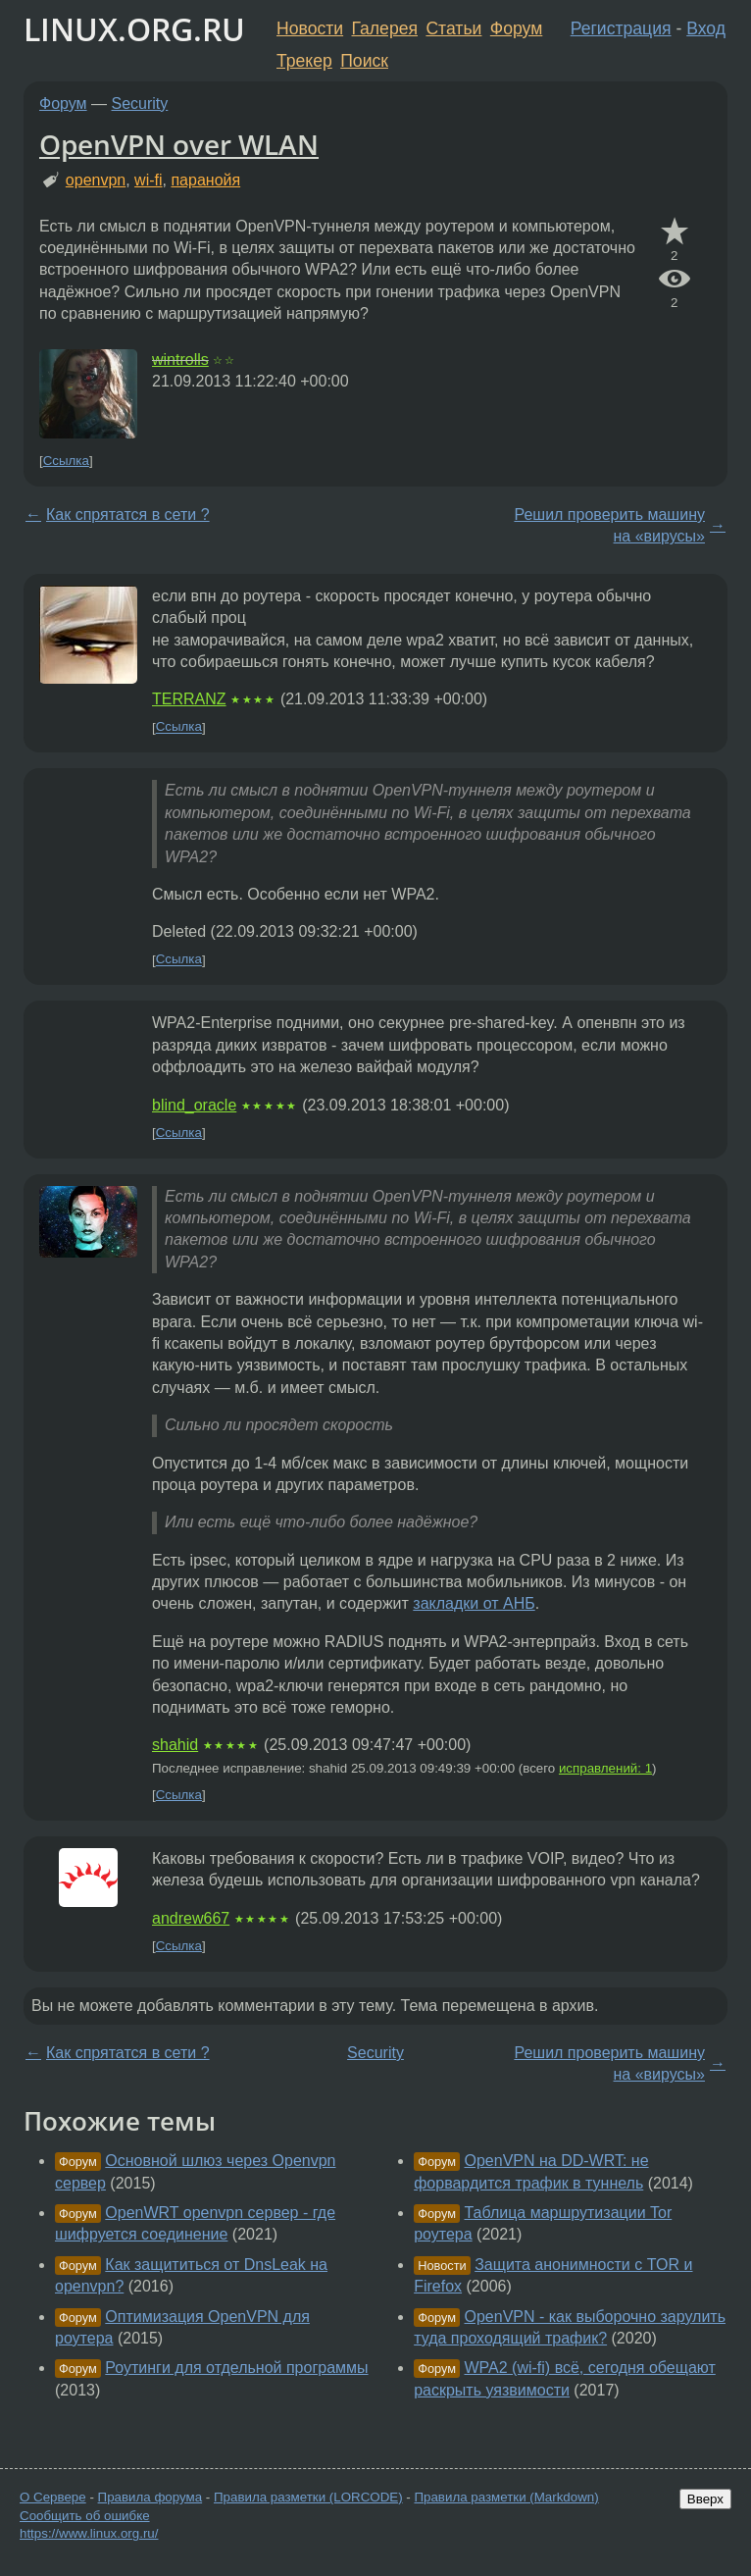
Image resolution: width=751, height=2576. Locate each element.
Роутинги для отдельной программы (236, 2367)
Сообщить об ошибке (85, 2515)
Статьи (453, 28)
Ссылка (66, 460)
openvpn (95, 180)
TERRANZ (189, 699)
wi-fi (148, 180)
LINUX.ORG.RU (134, 29)
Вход (706, 28)
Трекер (304, 61)
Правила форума (150, 2497)
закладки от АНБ (473, 1603)
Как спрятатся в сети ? (128, 514)
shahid (175, 1744)
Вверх (705, 2499)
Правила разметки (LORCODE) (308, 2497)
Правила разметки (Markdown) (506, 2497)
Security (140, 103)
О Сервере (53, 2497)
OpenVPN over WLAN (179, 144)
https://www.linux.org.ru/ (89, 2533)
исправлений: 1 (605, 1768)
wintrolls (180, 359)
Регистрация (621, 28)
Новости (309, 28)
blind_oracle (194, 1105)
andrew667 (190, 1918)
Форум (516, 28)
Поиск (364, 61)
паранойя (205, 180)
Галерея (385, 28)
